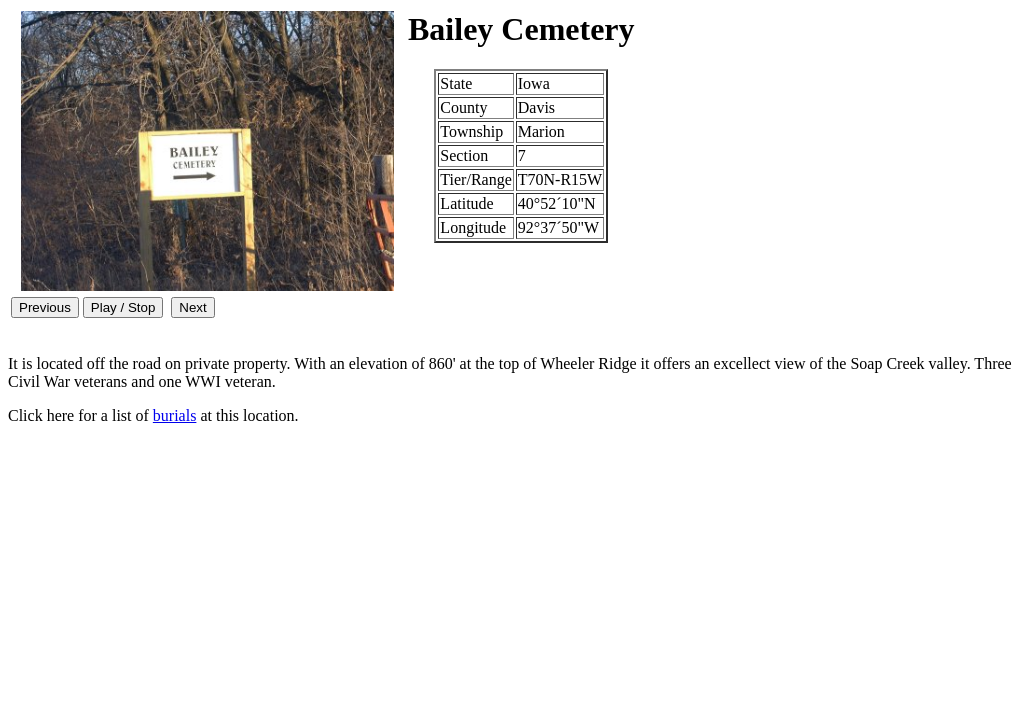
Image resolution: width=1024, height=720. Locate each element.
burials (175, 415)
